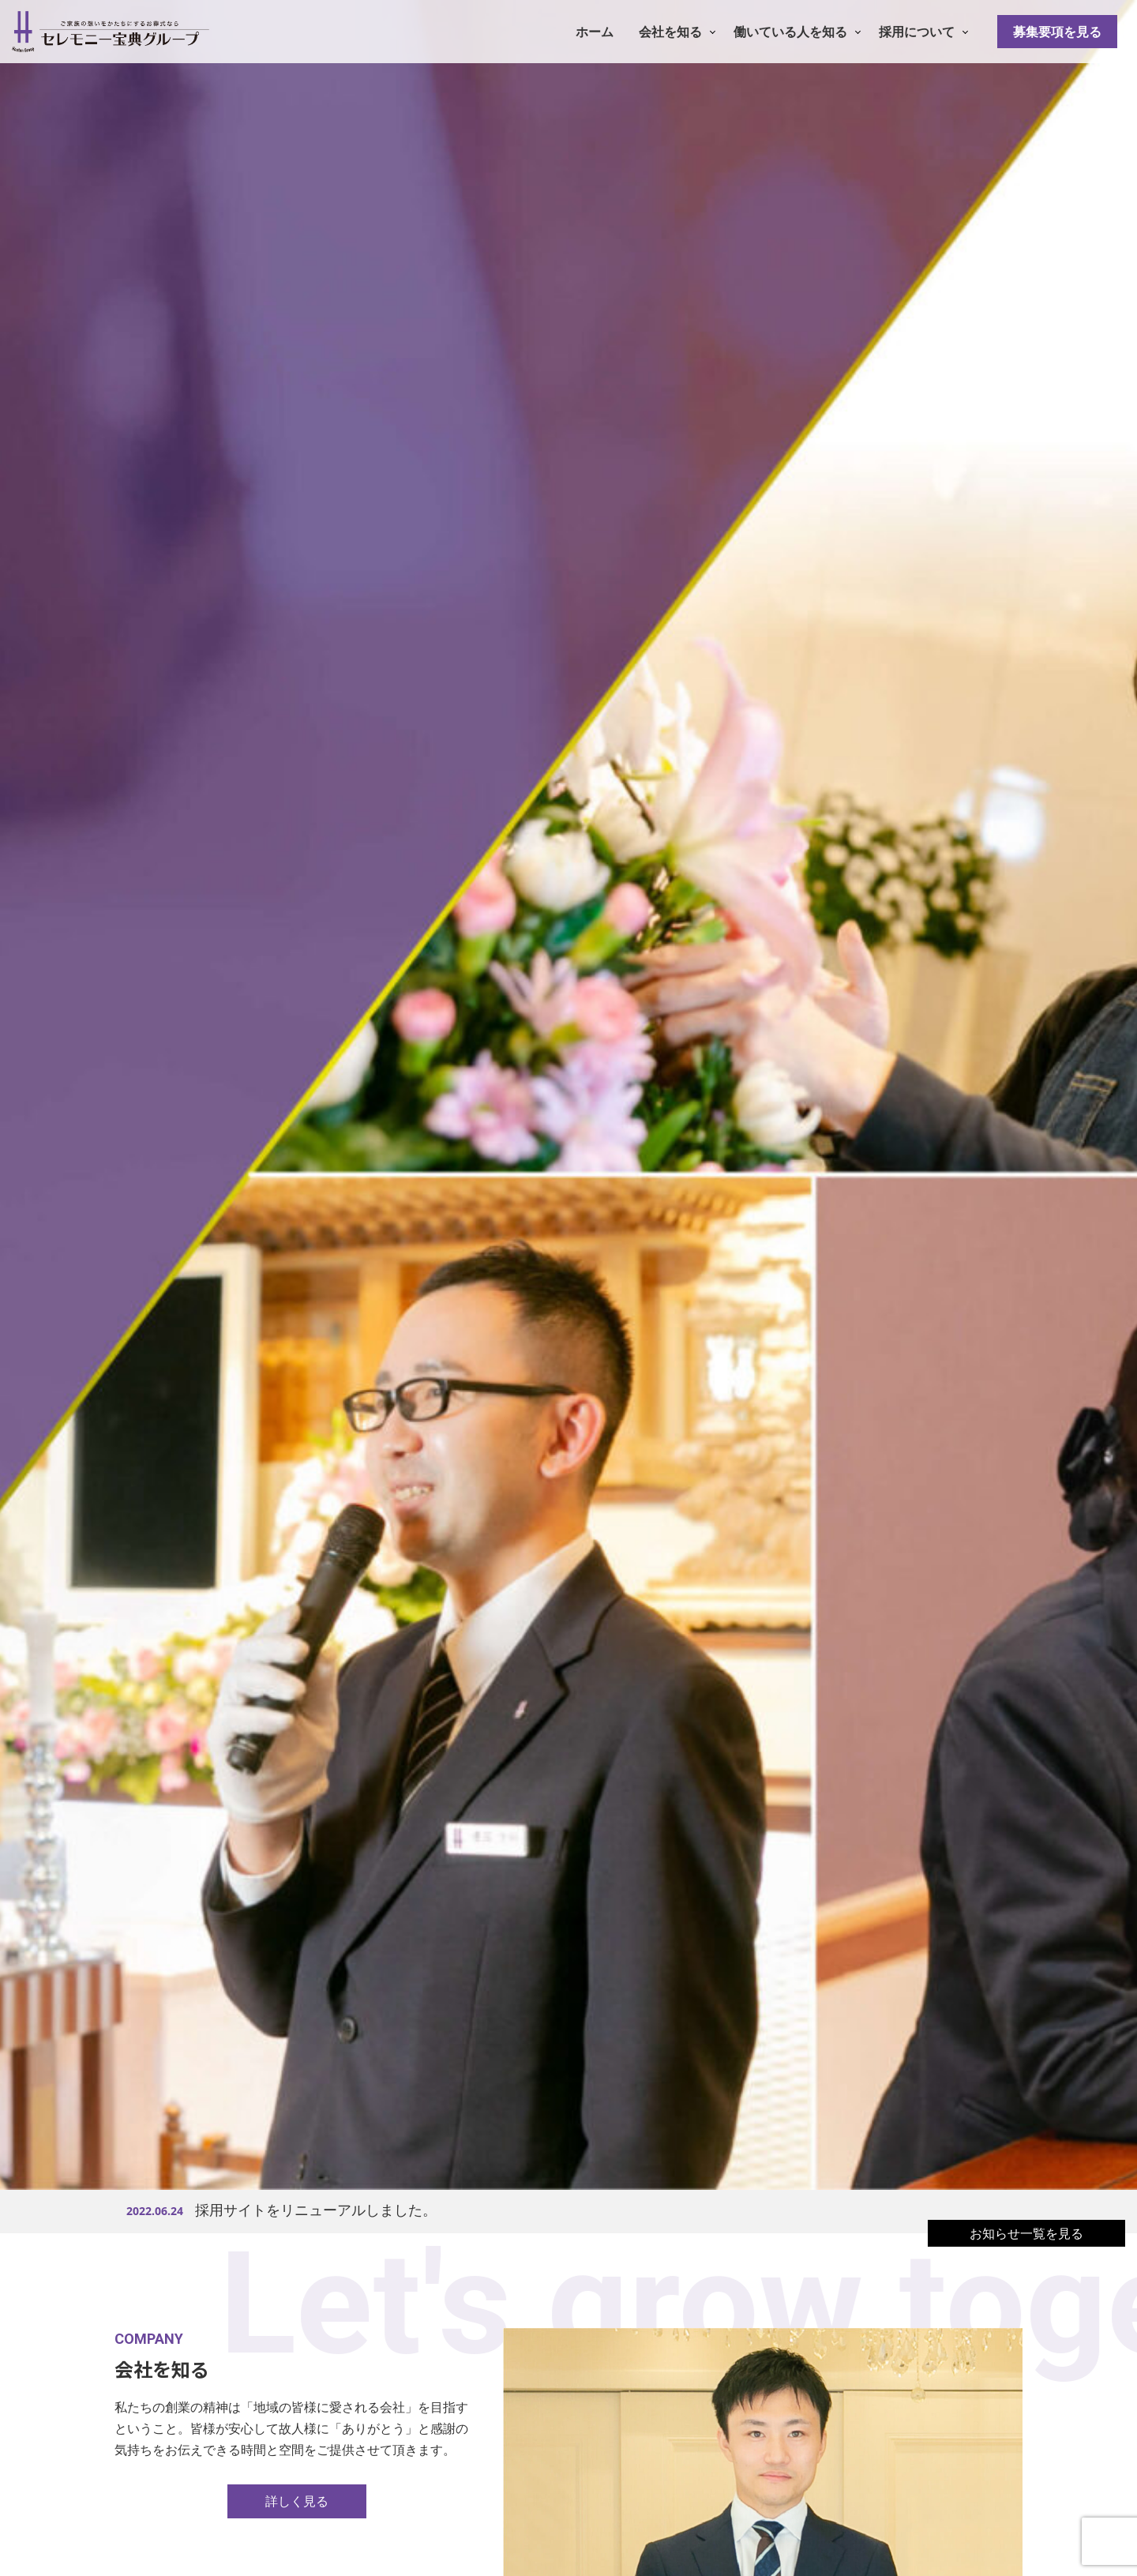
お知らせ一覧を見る (1026, 2233)
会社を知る (670, 31)
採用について (917, 31)
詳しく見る (296, 2501)
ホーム (595, 31)
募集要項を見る (1057, 31)
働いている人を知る (790, 31)
